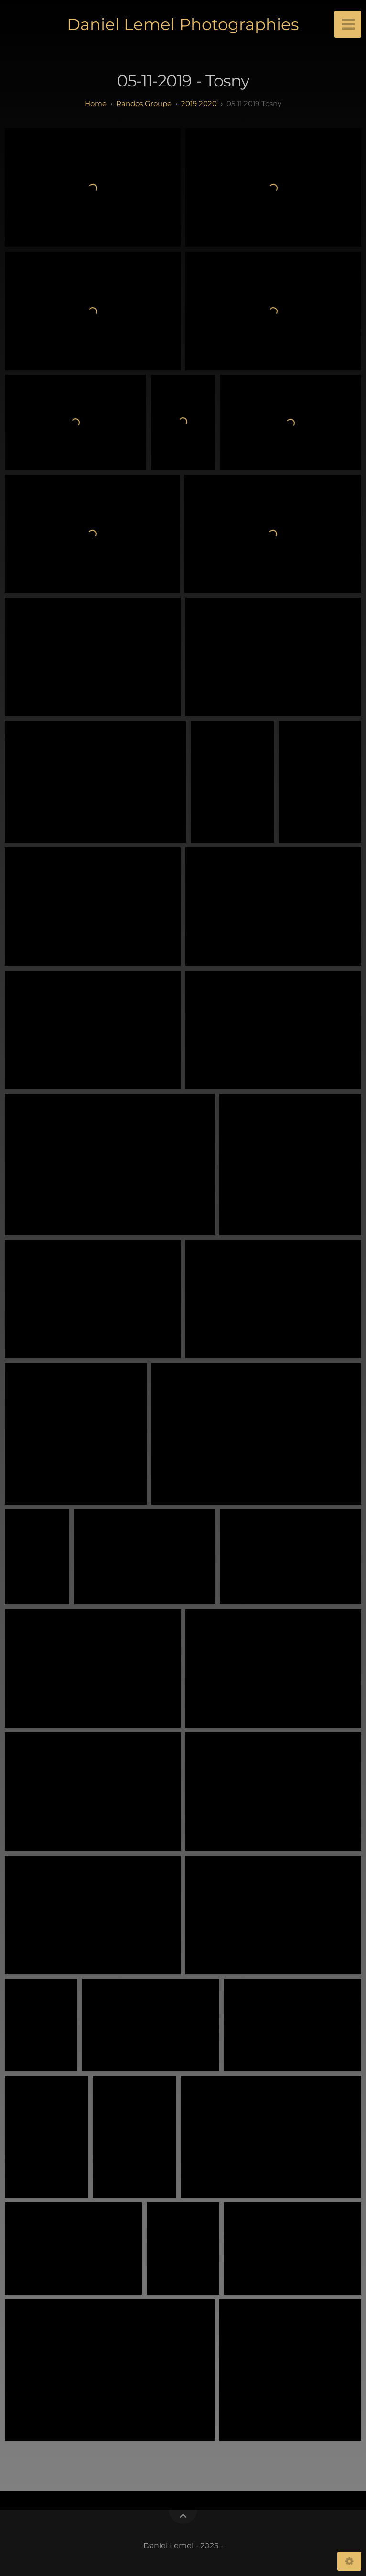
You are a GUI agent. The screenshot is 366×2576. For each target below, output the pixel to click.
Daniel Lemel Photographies (183, 24)
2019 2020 (199, 103)
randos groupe (144, 103)
